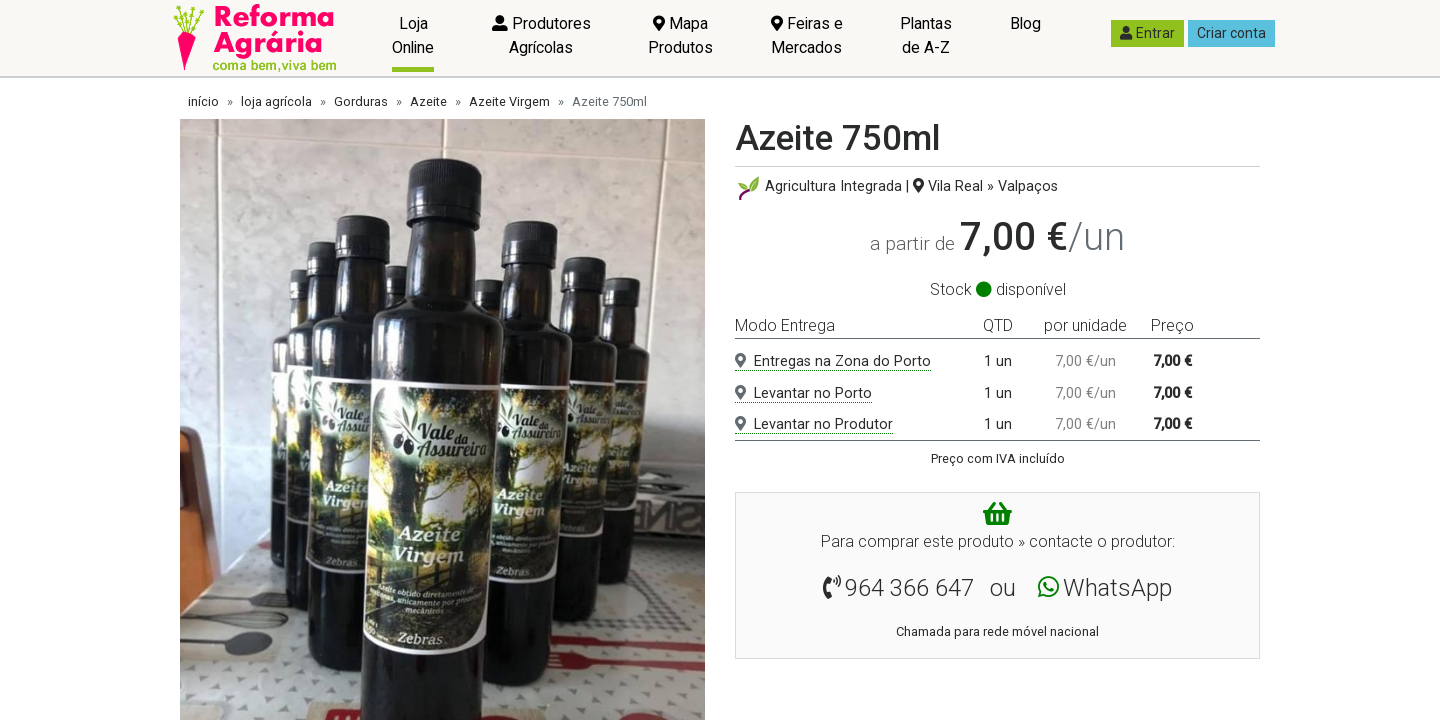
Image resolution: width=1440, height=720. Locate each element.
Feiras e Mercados (807, 35)
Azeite (428, 101)
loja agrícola (276, 101)
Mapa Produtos (680, 35)
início (203, 101)
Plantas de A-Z (926, 35)
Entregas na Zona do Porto (833, 361)
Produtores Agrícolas (541, 35)
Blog (1025, 23)
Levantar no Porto (803, 393)
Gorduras (361, 101)
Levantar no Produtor (814, 424)
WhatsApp (1117, 588)
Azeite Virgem (509, 101)
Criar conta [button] (1231, 33)
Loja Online (413, 35)
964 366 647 (909, 588)
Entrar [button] (1147, 33)
